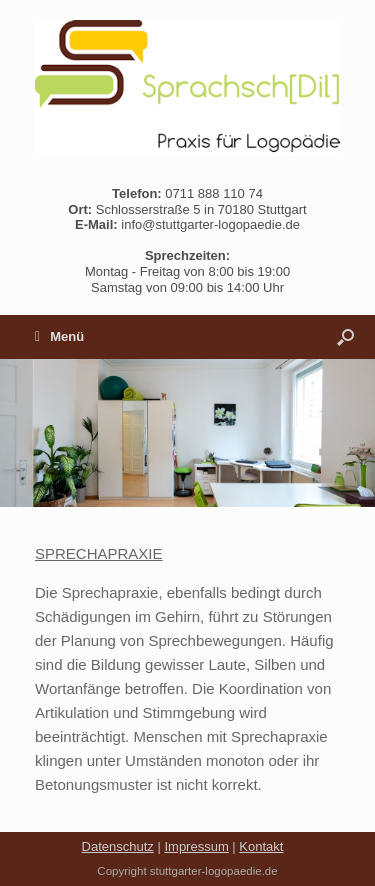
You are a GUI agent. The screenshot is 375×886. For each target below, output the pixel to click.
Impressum (196, 846)
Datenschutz (118, 846)
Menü (59, 337)
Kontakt (261, 846)
